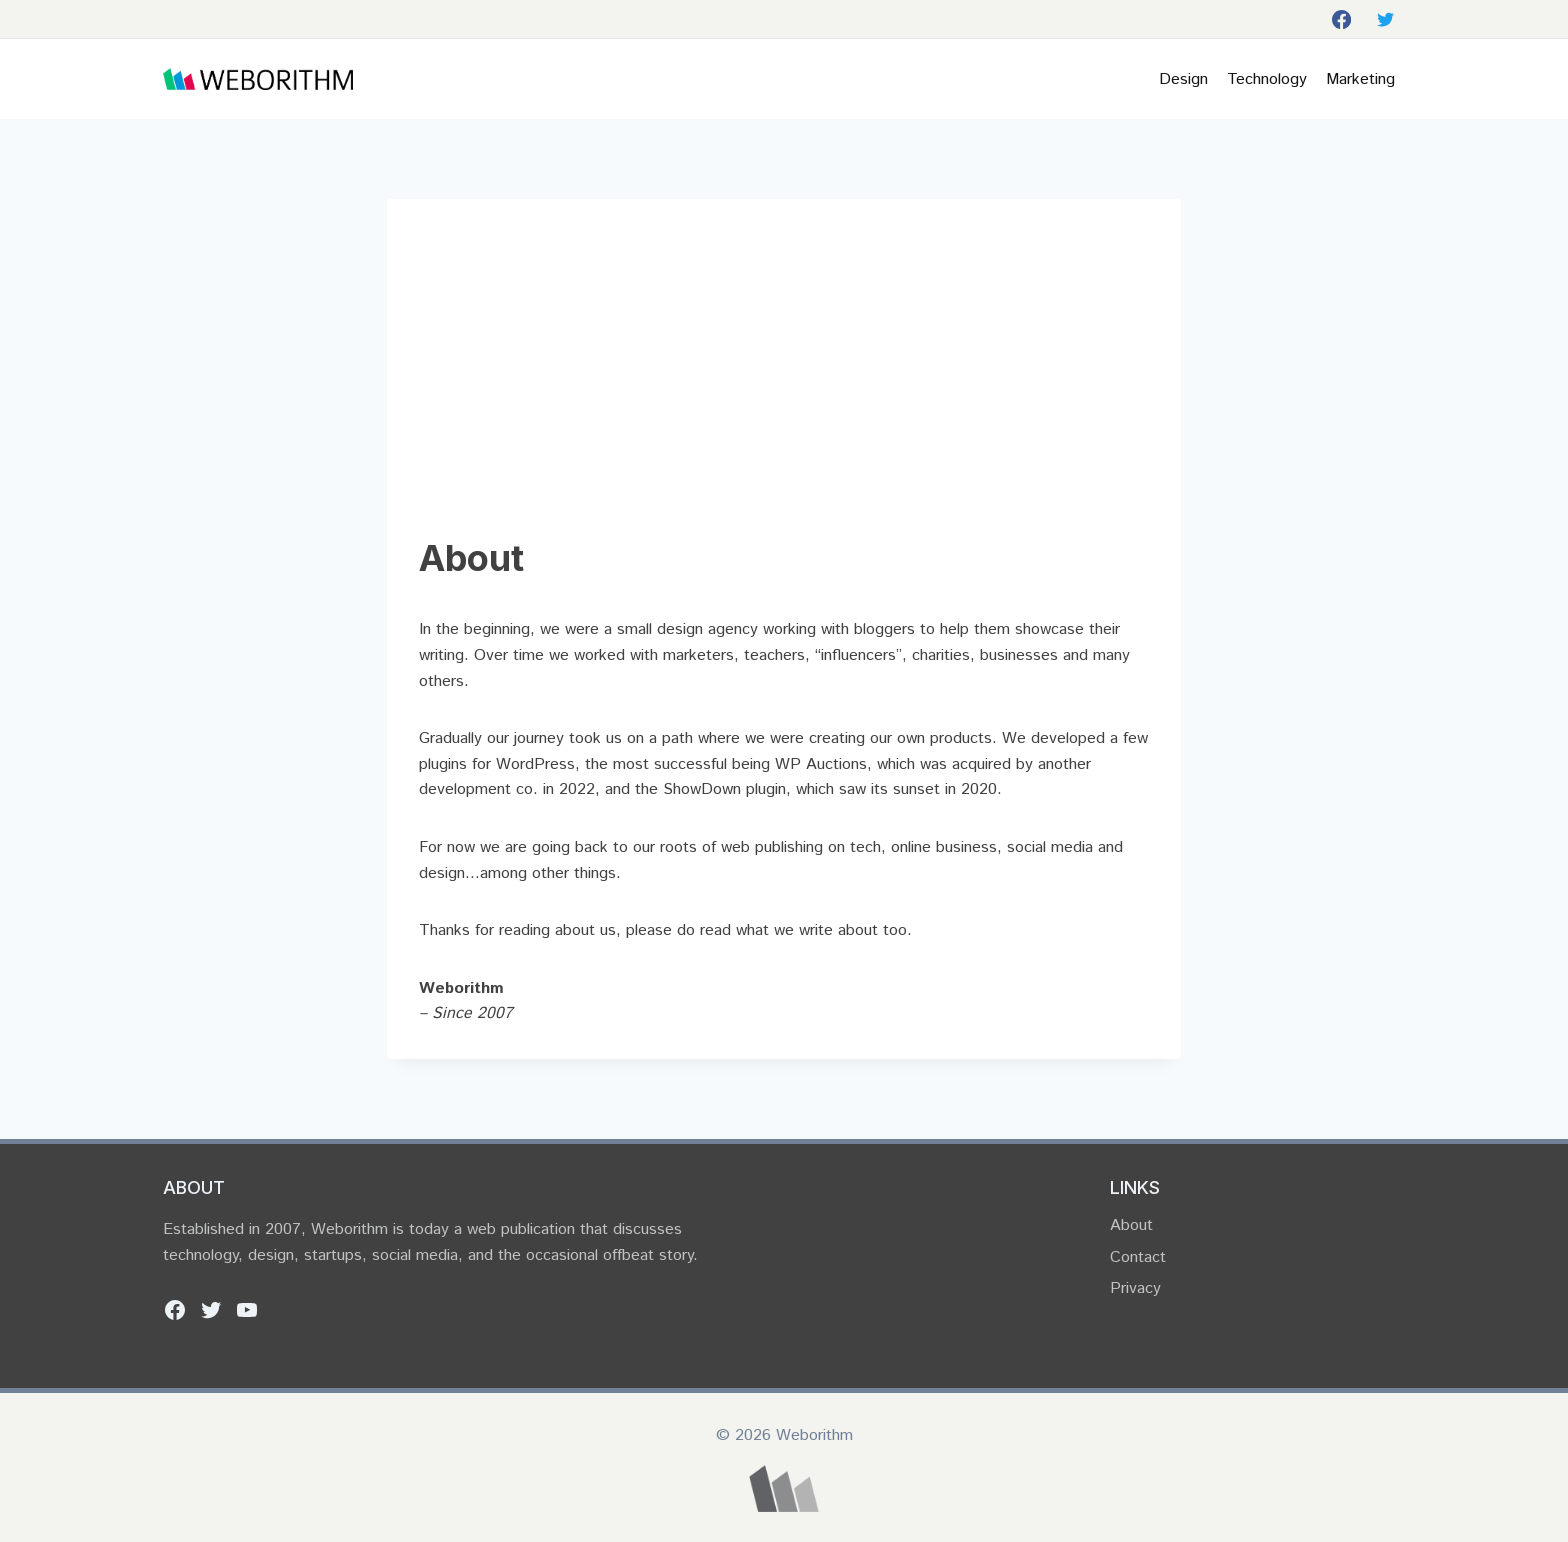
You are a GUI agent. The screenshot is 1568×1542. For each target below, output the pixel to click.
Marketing (1360, 79)
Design (1183, 79)
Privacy (1135, 1288)
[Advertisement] (784, 381)
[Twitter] (1386, 19)
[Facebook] (1341, 19)
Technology (1267, 79)
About (1131, 1225)
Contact (1138, 1257)
